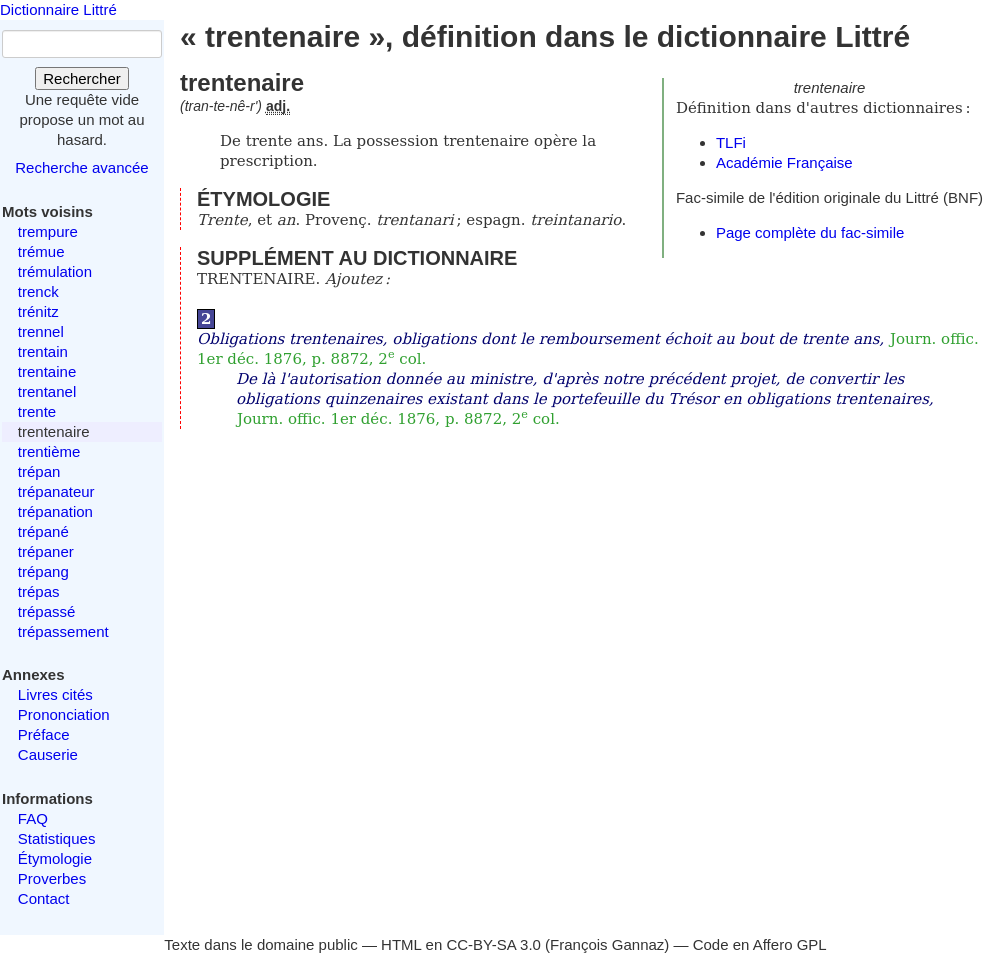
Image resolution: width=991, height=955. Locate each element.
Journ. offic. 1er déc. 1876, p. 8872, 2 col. (398, 419)
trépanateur (56, 491)
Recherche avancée (81, 167)
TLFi (731, 142)
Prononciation (64, 714)
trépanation (55, 511)
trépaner (46, 551)
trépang (43, 571)
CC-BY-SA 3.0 (493, 944)
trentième (49, 451)
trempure (48, 231)
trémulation (55, 271)
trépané (43, 531)
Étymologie (55, 858)
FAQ (33, 818)
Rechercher (82, 78)
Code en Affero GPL (760, 944)
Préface (44, 734)
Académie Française (784, 162)
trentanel (47, 391)
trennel (41, 331)
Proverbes (52, 878)
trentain (43, 351)
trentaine (47, 371)
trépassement (63, 631)
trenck (38, 291)
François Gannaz (607, 944)
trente (37, 411)
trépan (39, 471)
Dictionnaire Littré (58, 9)
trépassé (47, 611)
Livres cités (55, 694)
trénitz (38, 311)
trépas (39, 591)
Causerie (48, 754)
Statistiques (57, 838)
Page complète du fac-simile (810, 232)
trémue (41, 251)
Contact (44, 898)
